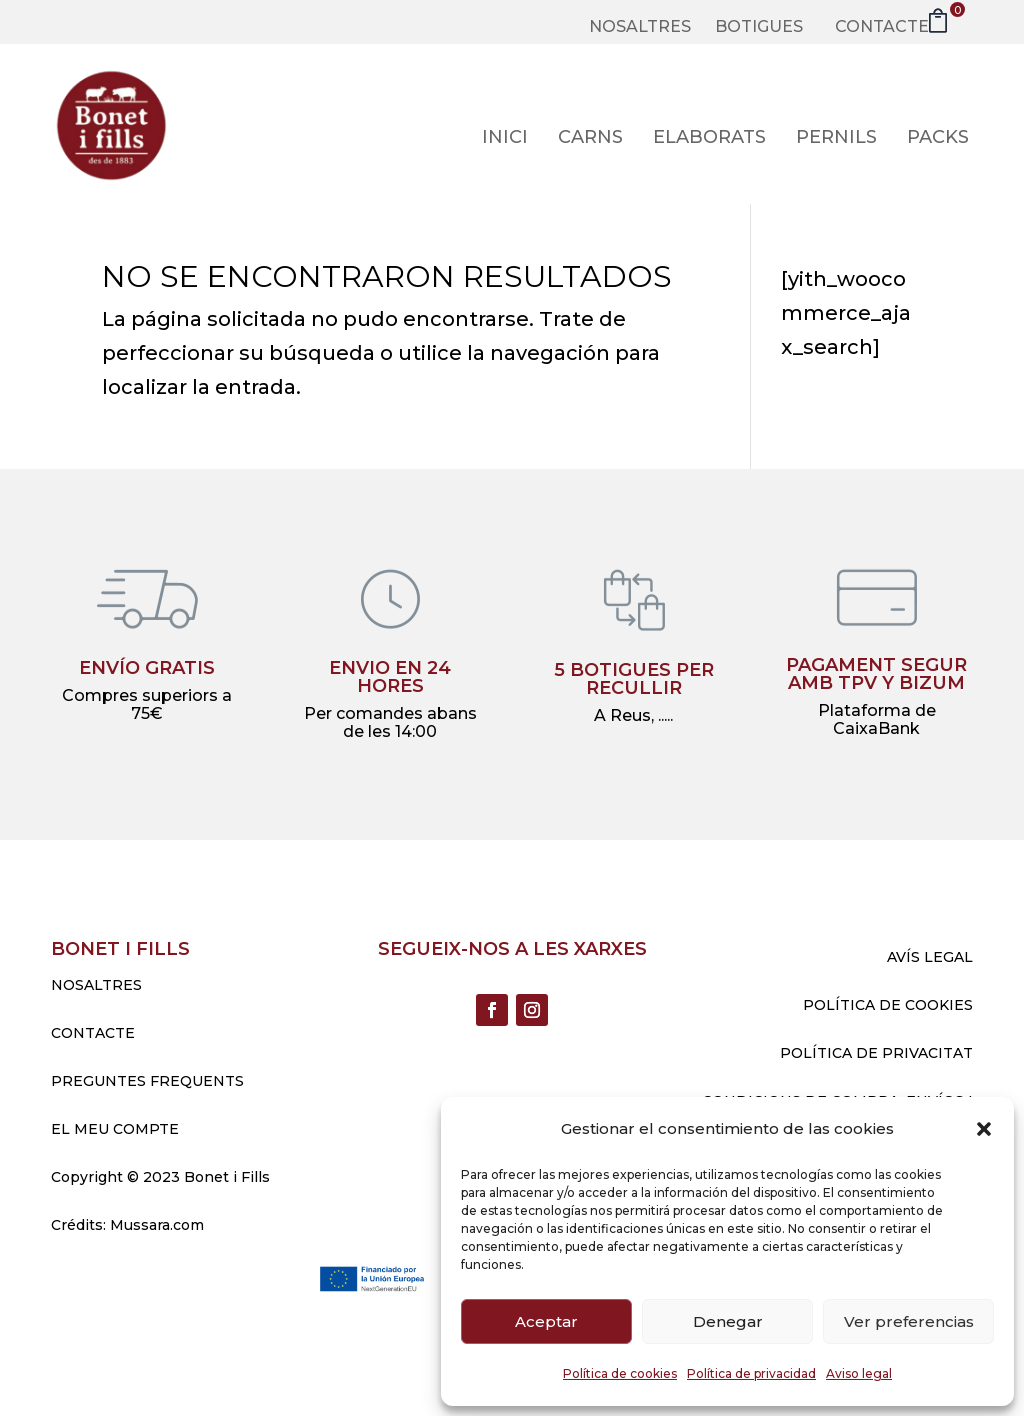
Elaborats (709, 139)
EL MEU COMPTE (115, 1129)
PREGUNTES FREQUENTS (147, 1081)
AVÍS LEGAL (930, 957)
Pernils (836, 139)
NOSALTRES (96, 985)
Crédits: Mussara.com (127, 1225)
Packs (938, 139)
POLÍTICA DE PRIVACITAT (876, 1053)
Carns (590, 139)
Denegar (728, 1321)
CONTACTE (93, 1033)
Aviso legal (859, 1373)
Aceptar (546, 1321)
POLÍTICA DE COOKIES (888, 1005)
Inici (505, 139)
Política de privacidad (751, 1373)
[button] (984, 1129)
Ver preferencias (909, 1321)
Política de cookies (620, 1373)
